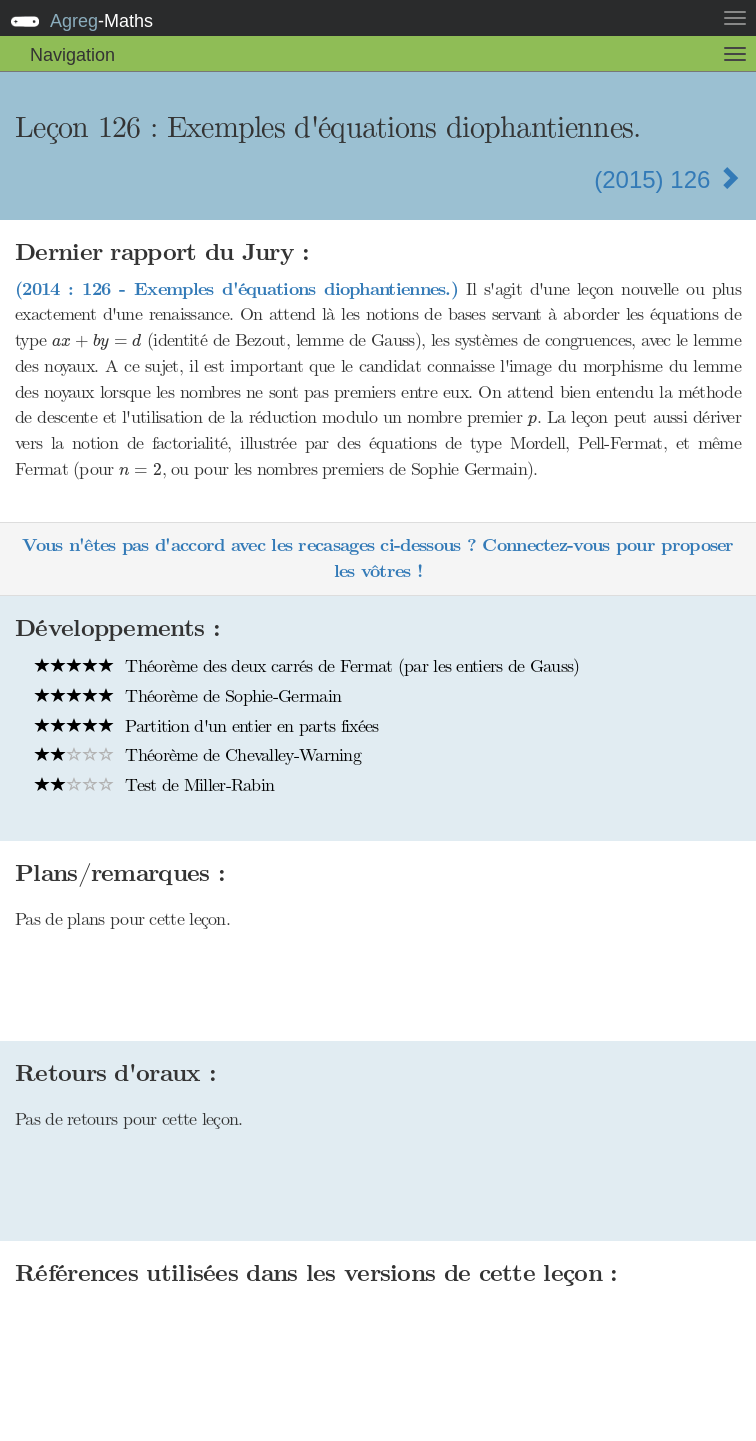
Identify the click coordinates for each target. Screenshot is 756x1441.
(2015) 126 (667, 179)
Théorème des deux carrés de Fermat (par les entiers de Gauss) (307, 666)
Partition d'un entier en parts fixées (206, 726)
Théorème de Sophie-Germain (188, 696)
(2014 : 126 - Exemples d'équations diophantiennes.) (236, 289)
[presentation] (97, 342)
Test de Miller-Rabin (154, 785)
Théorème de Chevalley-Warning (198, 755)
